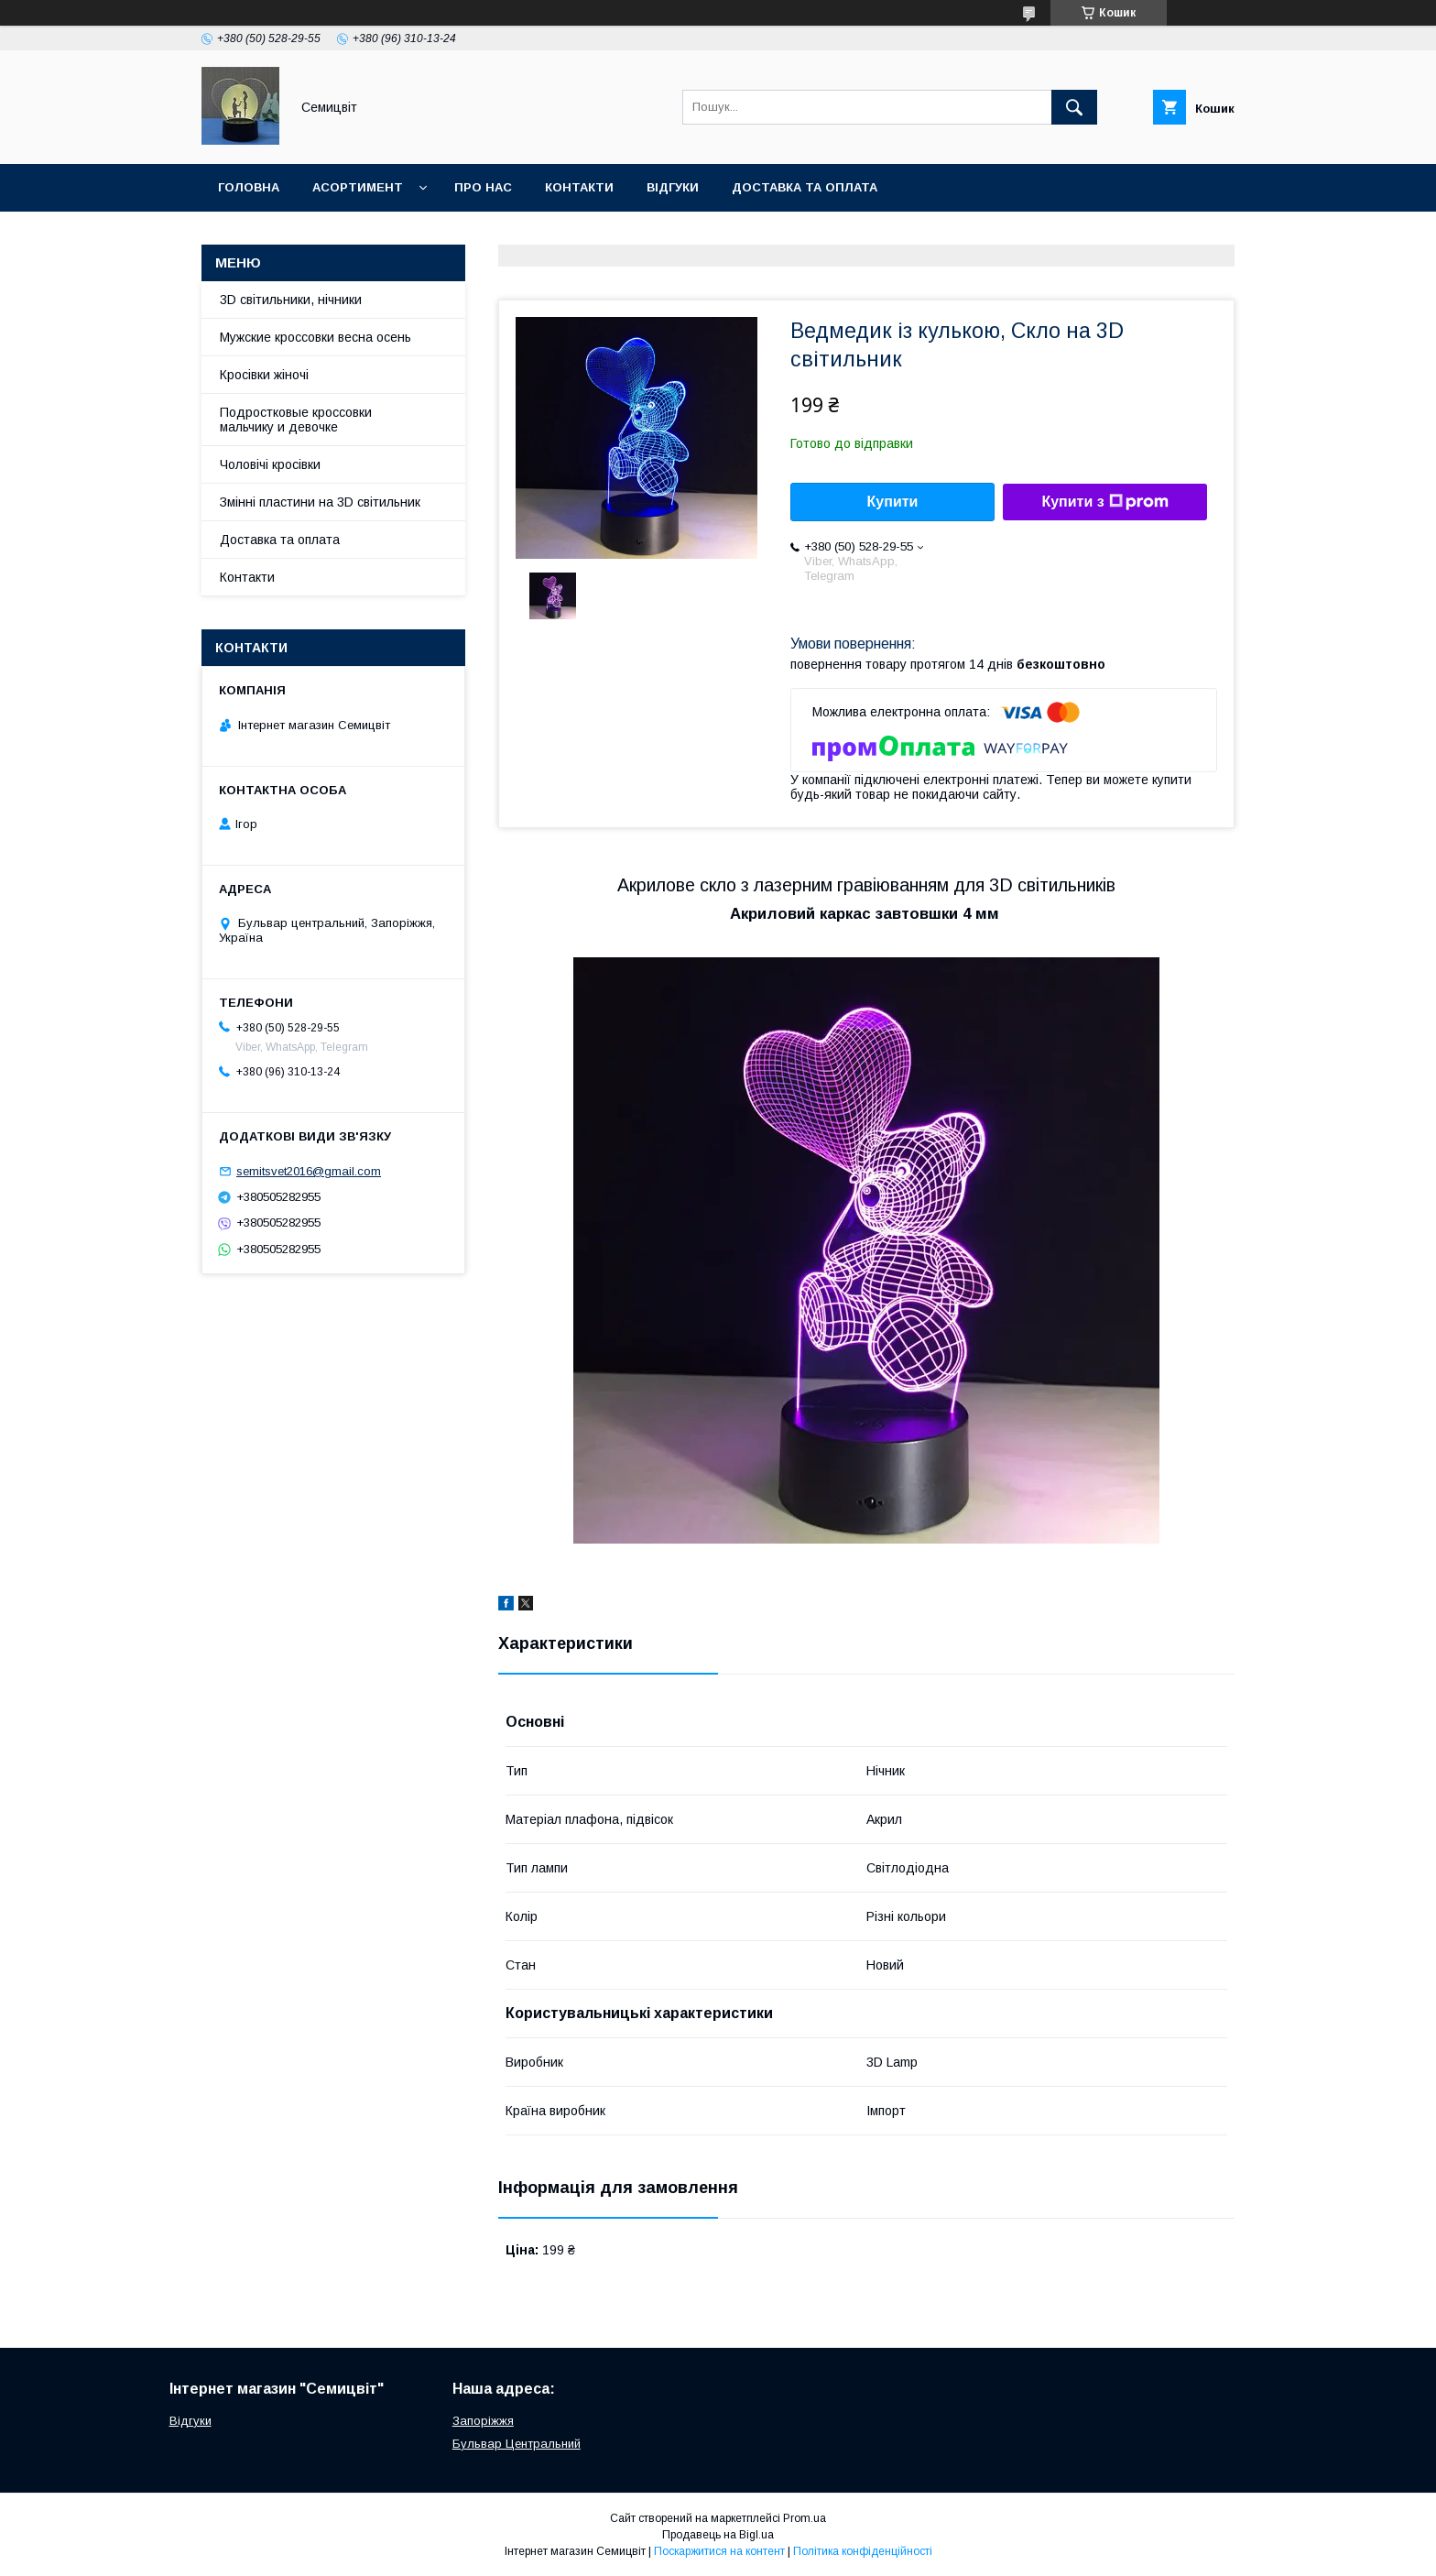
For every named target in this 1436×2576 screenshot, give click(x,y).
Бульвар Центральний (516, 2443)
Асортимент (357, 187)
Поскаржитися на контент (719, 2551)
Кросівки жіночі (264, 374)
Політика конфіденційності (862, 2551)
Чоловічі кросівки (270, 464)
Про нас (483, 187)
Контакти (579, 187)
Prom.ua (804, 2518)
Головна (248, 187)
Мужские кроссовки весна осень (315, 337)
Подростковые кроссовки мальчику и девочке (296, 419)
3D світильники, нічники (291, 299)
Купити (893, 501)
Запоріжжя (483, 2421)
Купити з (1104, 502)
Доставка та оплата (804, 187)
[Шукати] (1074, 107)
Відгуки (673, 187)
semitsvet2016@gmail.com (308, 1171)
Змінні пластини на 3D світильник (320, 502)
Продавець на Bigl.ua (718, 2534)
